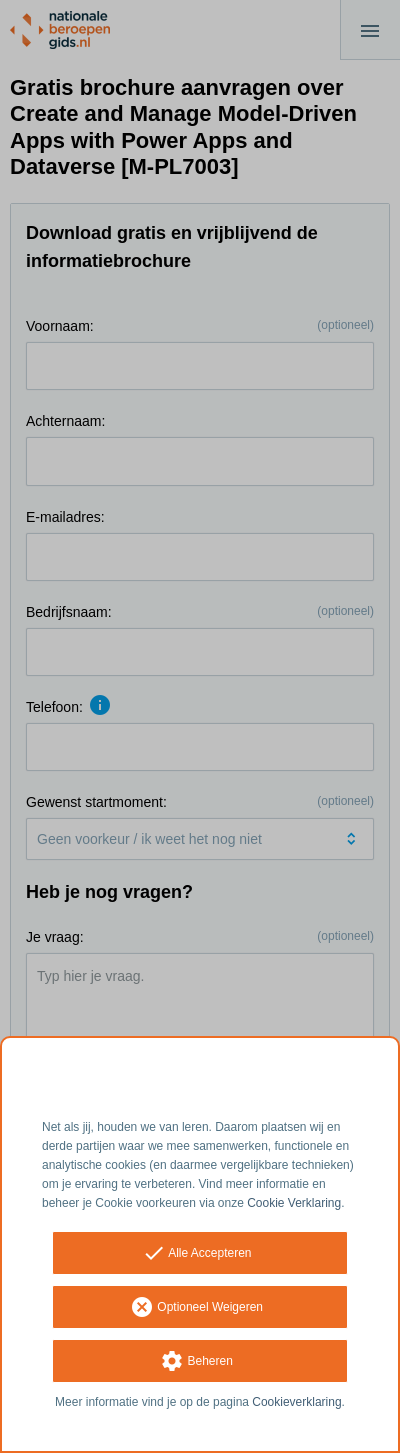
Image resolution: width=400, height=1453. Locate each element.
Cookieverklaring (296, 1402)
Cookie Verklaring (294, 1203)
